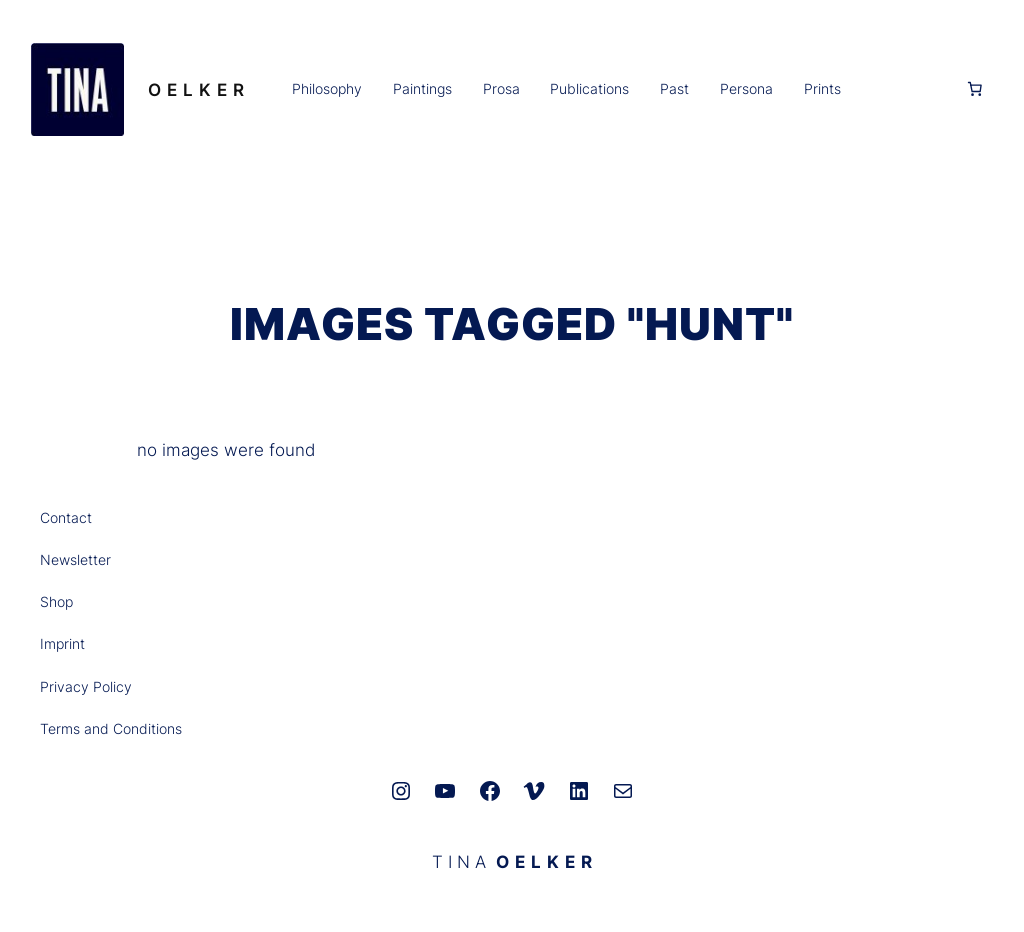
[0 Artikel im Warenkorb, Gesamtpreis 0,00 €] (975, 89)
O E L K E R (196, 89)
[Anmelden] (902, 89)
